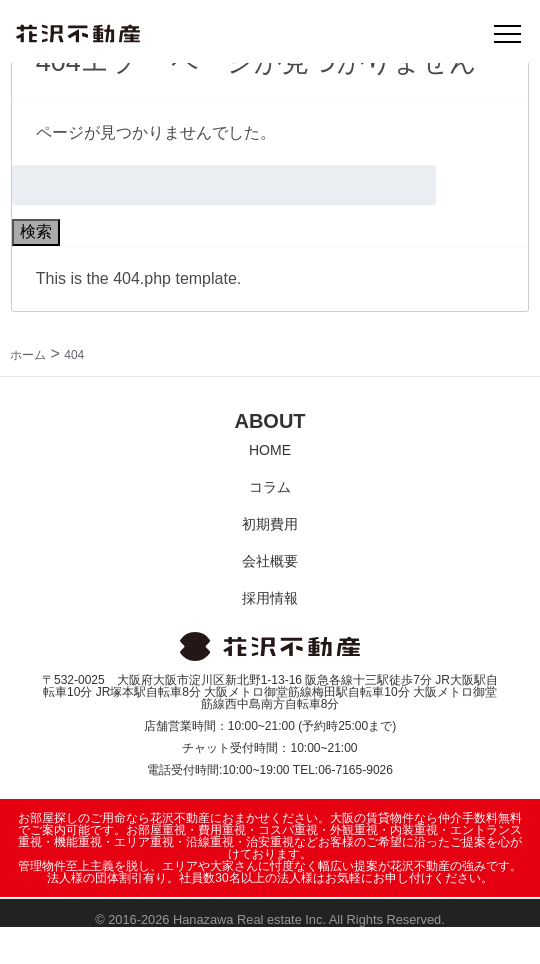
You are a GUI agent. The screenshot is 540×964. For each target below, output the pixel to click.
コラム (270, 487)
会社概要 (270, 561)
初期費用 (270, 524)
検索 (36, 231)
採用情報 (270, 598)
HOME (270, 450)
